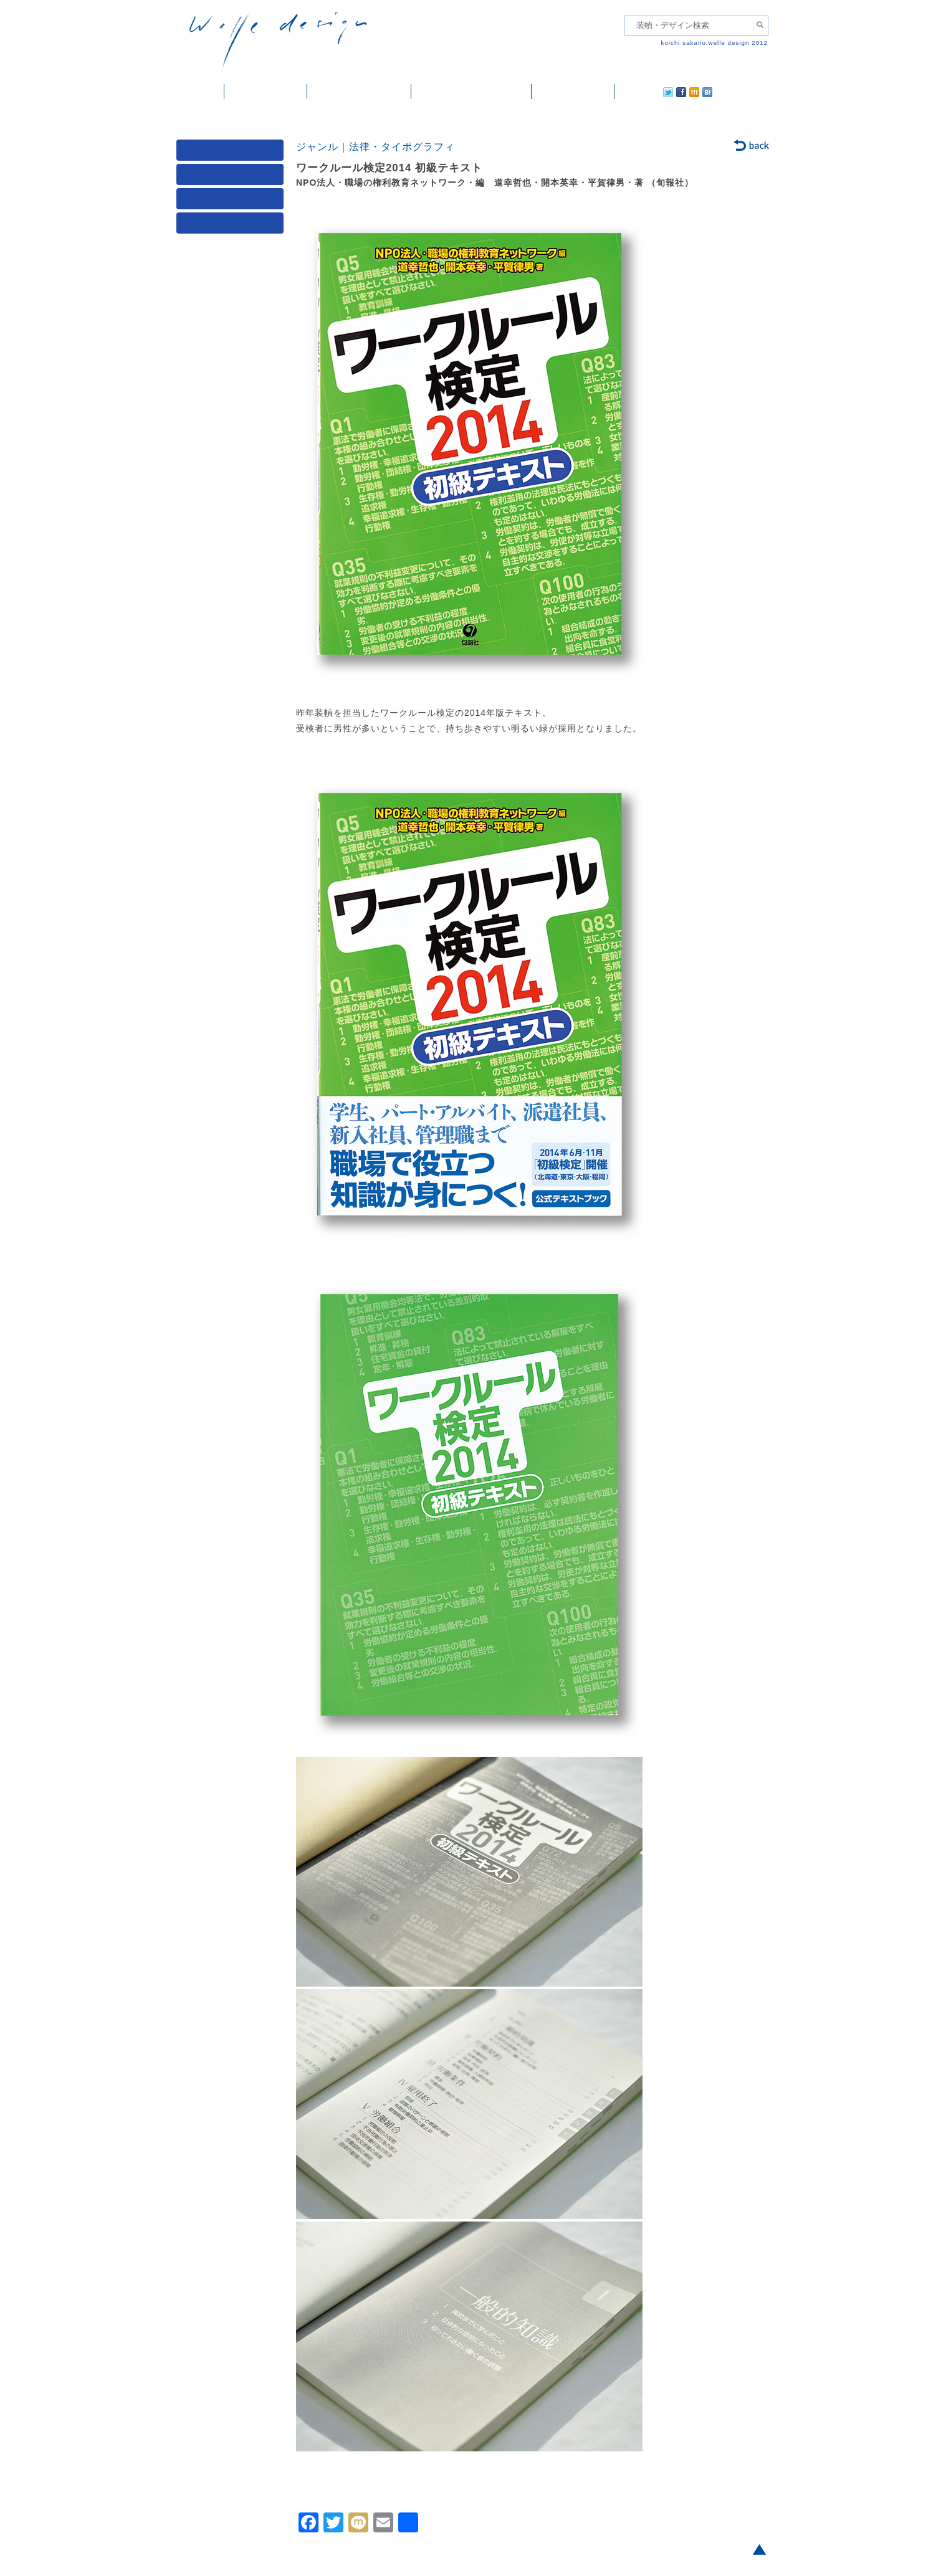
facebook (646, 91)
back (752, 146)
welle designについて (471, 91)
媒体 (232, 153)
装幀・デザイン (265, 91)
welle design (278, 42)
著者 (232, 201)
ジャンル (232, 177)
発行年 (232, 226)
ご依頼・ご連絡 (573, 91)
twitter (628, 91)
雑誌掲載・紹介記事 (359, 91)
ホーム (200, 91)
